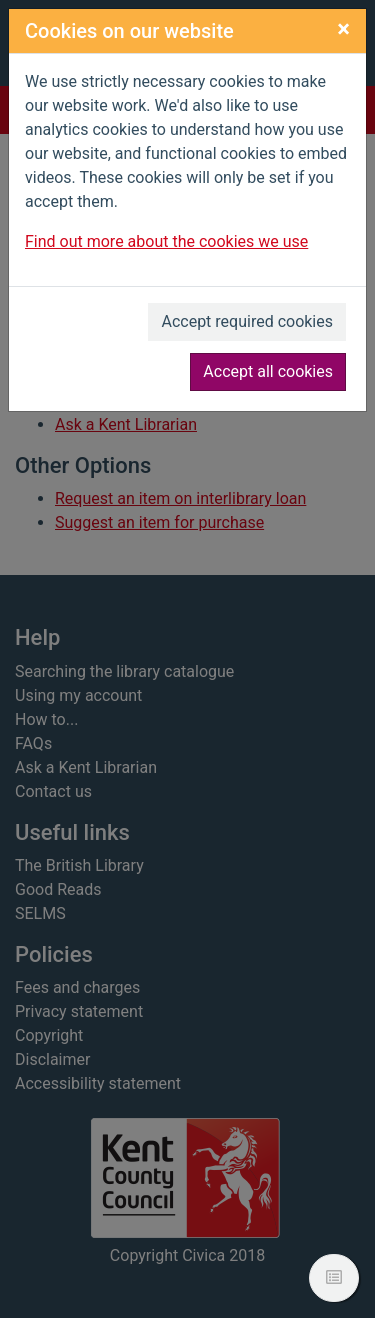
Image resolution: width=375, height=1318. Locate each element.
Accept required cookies (247, 321)
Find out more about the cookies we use (166, 241)
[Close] (343, 29)
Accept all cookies (268, 371)
